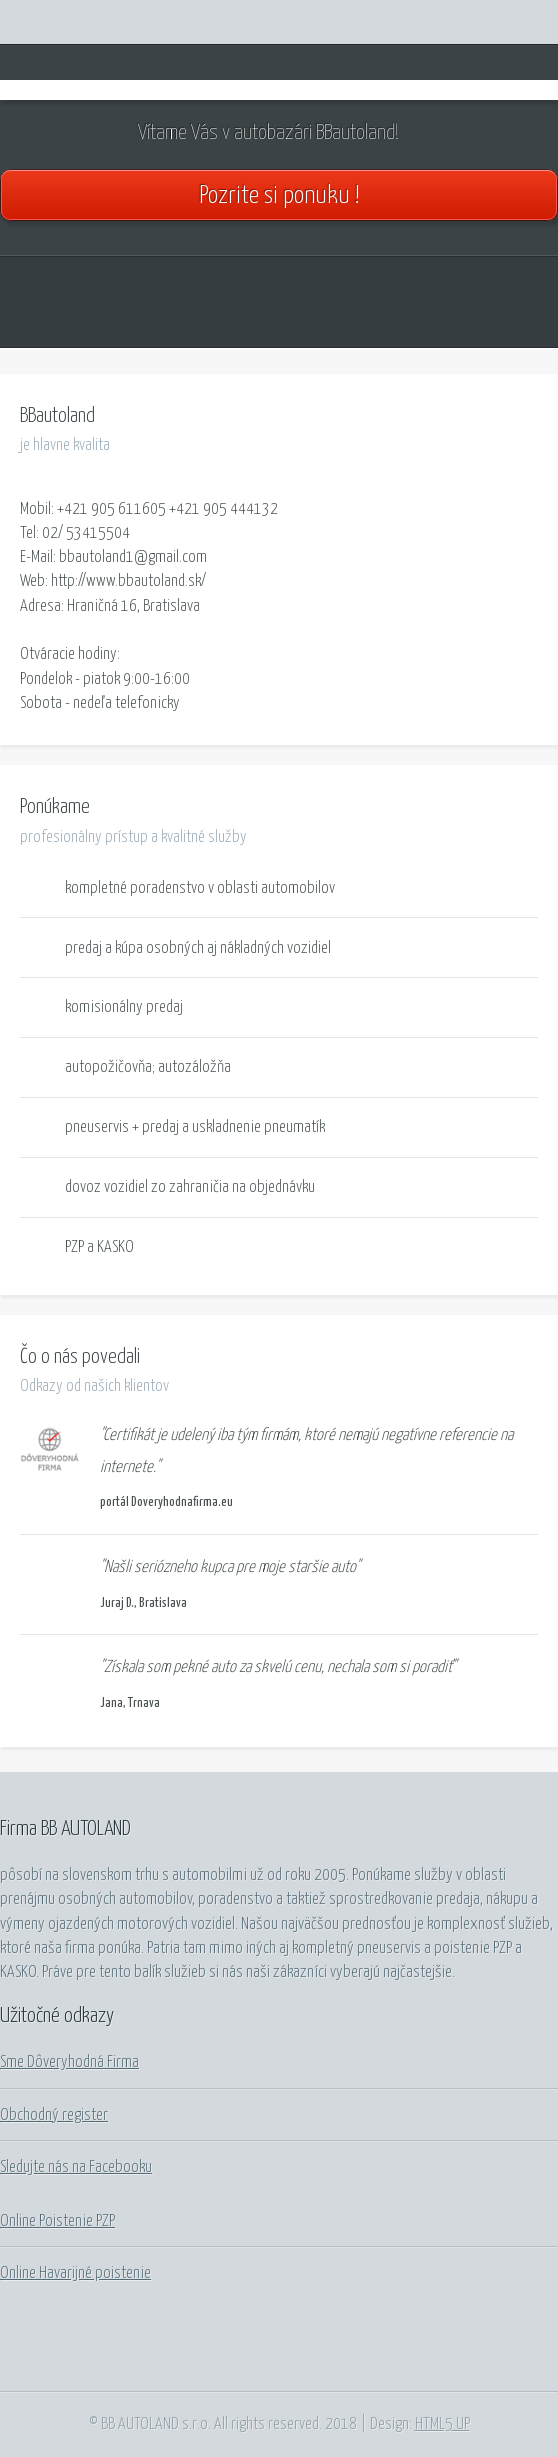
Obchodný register (54, 2115)
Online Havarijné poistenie (75, 2273)
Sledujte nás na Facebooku (76, 2167)
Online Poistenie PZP (57, 2221)
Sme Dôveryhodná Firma (69, 2062)
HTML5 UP (442, 2424)
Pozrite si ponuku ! (279, 196)
